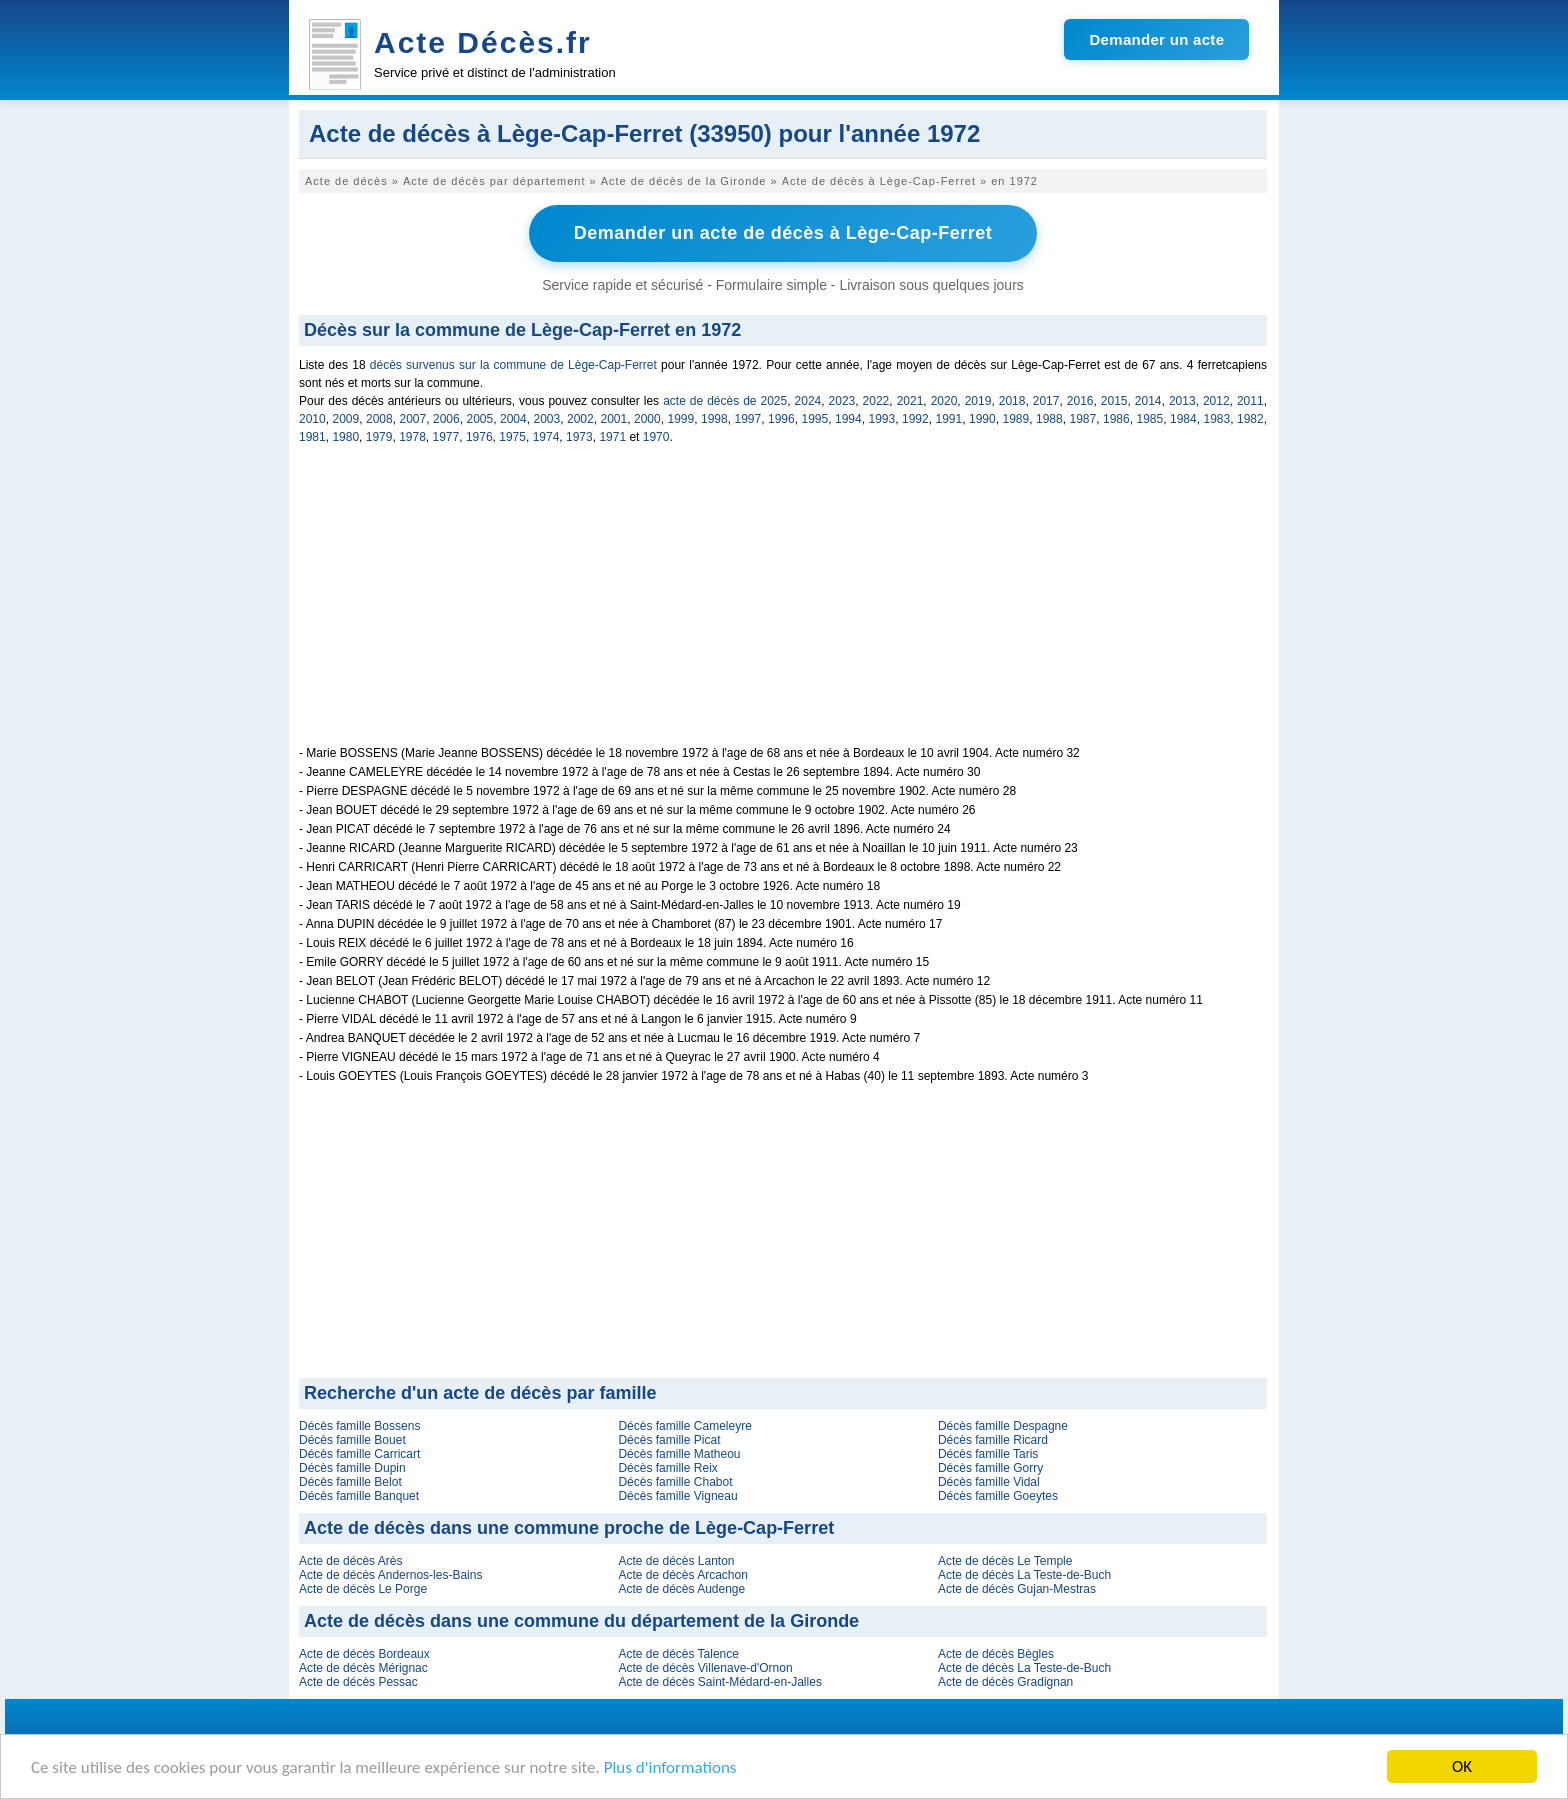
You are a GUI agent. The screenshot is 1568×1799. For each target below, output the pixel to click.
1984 (1183, 419)
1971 (612, 437)
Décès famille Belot (350, 1482)
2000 (647, 419)
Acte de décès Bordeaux (364, 1654)
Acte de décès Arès (350, 1561)
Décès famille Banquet (359, 1496)
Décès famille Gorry (990, 1468)
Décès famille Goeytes (998, 1496)
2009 (346, 419)
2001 (614, 419)
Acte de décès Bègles (996, 1654)
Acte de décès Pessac (358, 1682)
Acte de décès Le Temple (1005, 1561)
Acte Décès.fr (483, 42)
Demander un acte (1156, 39)
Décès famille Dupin (352, 1468)
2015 (1114, 401)
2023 (842, 401)
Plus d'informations (670, 1767)
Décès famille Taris (988, 1454)
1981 (312, 437)
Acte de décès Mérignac (363, 1668)
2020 (944, 401)
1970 (656, 437)
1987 (1083, 419)
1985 (1150, 419)
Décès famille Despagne (1003, 1426)
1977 (446, 437)
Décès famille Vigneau (677, 1496)
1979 (379, 437)
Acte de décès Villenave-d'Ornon (705, 1668)
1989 (1016, 419)
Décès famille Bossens (359, 1426)
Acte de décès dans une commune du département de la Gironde (581, 1621)
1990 (982, 419)
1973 (579, 437)
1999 (681, 419)
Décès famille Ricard (993, 1440)
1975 (512, 437)
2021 (910, 401)
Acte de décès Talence (678, 1654)
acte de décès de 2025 (725, 401)
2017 (1046, 401)
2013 (1182, 401)
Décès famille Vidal (989, 1482)
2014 (1148, 401)
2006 (446, 419)
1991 (949, 419)
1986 (1116, 419)
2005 (480, 419)
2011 (1250, 401)
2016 (1080, 401)
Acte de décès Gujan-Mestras (1017, 1589)
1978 (412, 437)
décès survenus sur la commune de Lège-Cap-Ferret (513, 365)
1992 (915, 419)
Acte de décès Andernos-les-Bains (390, 1575)
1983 (1217, 419)
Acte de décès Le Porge (363, 1589)
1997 (748, 419)
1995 (815, 419)
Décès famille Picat (669, 1440)
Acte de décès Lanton (676, 1561)
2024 (808, 401)
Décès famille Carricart (359, 1454)
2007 (413, 419)
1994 (848, 419)
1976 (479, 437)
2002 (580, 419)
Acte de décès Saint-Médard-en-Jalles (719, 1682)
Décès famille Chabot (675, 1482)
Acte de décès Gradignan (1005, 1682)
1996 (781, 419)
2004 (513, 419)
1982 (1250, 419)
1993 (882, 419)
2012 (1216, 401)
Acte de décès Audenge (681, 1589)
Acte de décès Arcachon (682, 1575)
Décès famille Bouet (352, 1440)
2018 (1012, 401)
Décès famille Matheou (679, 1454)
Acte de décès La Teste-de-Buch (1024, 1575)
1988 (1049, 419)
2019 (978, 401)
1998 (714, 419)
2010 (312, 419)
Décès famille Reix (667, 1468)
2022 (876, 401)
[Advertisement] (783, 606)
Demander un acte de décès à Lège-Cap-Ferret (783, 233)
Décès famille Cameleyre (684, 1426)
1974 (546, 437)
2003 (547, 419)
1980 (345, 437)
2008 (379, 419)
